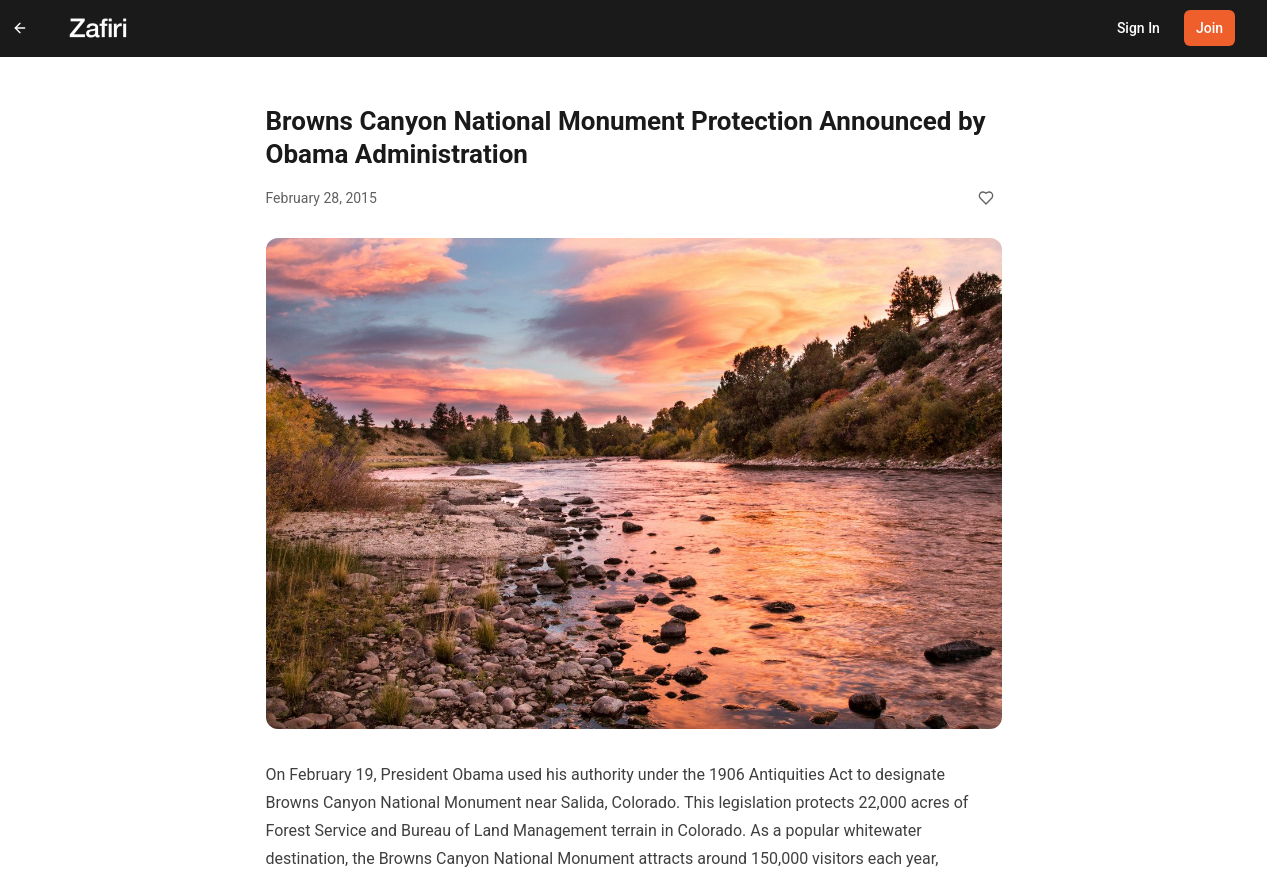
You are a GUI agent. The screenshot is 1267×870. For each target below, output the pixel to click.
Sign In (1138, 28)
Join (1209, 28)
